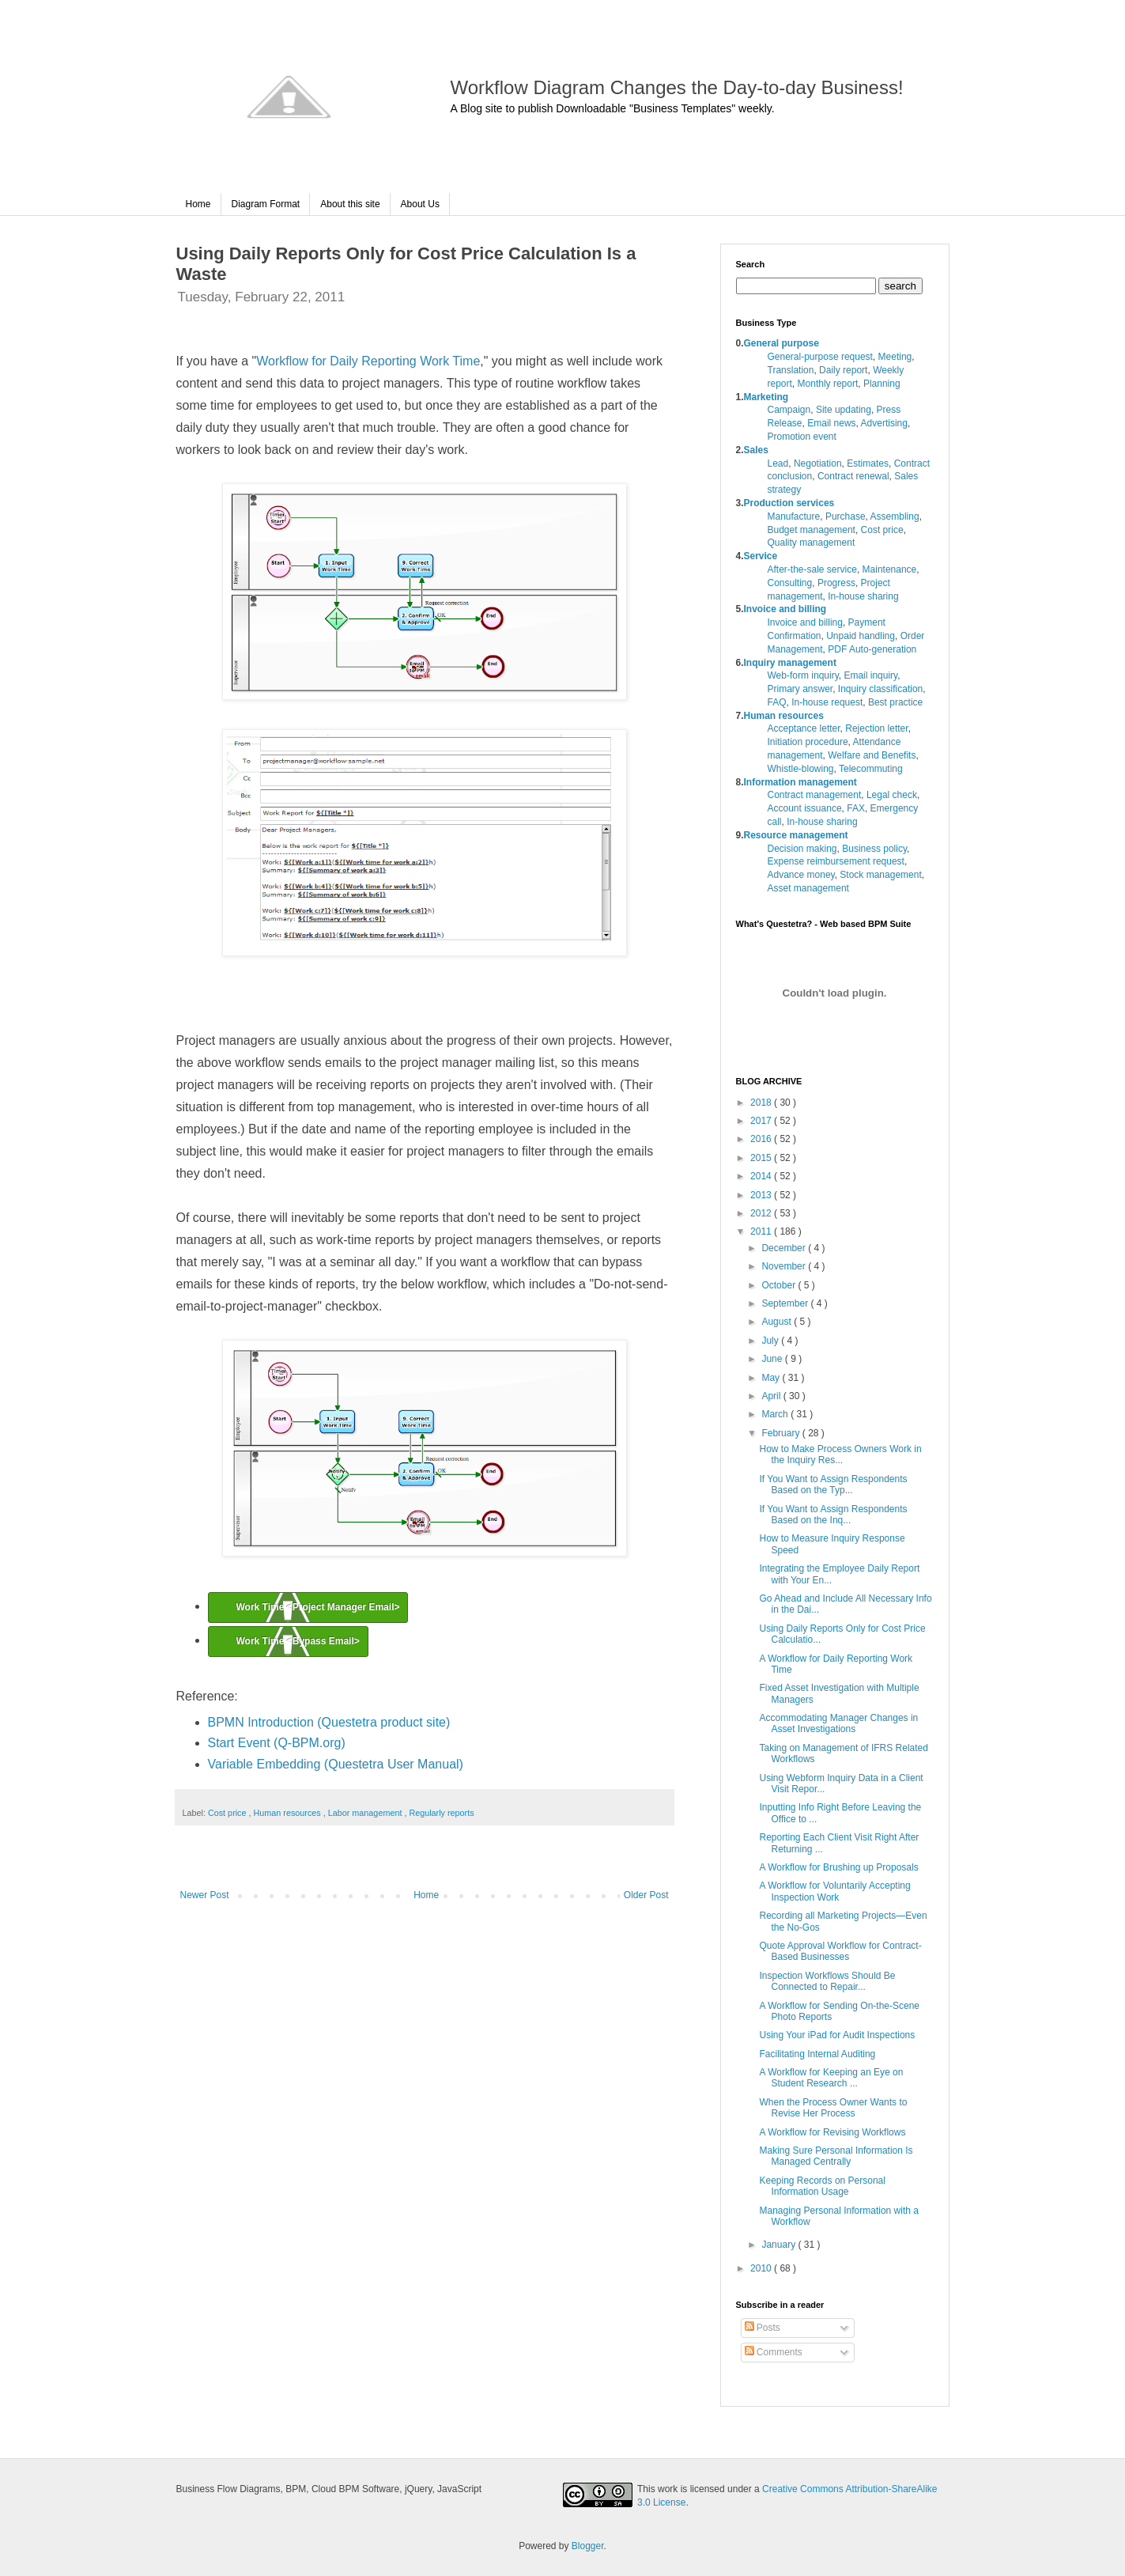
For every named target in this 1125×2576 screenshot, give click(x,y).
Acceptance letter (804, 728)
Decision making (802, 848)
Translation (791, 370)
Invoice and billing (785, 609)
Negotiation (818, 463)
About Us (420, 204)
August (777, 1321)
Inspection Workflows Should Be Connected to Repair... (827, 1981)
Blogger (588, 2545)
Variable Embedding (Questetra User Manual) (335, 1764)
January (779, 2244)
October (779, 1285)
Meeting (895, 356)
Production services (789, 503)
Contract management (815, 794)
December (784, 1248)
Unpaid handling (860, 635)
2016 (762, 1138)
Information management (800, 782)
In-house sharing (863, 596)
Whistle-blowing (801, 768)
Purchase (845, 516)
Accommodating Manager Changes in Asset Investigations (838, 1723)
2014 (762, 1176)
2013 (762, 1195)
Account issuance (805, 808)
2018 (762, 1102)
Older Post (646, 1895)
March (776, 1414)
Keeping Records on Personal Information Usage (822, 2186)
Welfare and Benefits (871, 755)
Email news (831, 423)
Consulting (790, 582)
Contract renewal (853, 476)
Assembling (894, 516)
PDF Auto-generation (872, 649)
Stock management (880, 874)
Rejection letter (876, 728)
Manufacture (794, 516)
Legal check (891, 794)
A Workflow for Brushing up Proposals (838, 1867)
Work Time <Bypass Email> (298, 1641)
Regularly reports (441, 1813)
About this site (349, 204)
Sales (756, 450)
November (784, 1266)
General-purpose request (820, 356)
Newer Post (204, 1895)
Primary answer (800, 688)
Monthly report (828, 383)
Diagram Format (266, 204)
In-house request (827, 702)
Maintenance (890, 569)
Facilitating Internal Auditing (817, 2054)
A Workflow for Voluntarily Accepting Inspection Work (834, 1891)
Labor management (366, 1813)
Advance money (801, 874)
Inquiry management (790, 662)
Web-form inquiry (803, 675)
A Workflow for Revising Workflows (832, 2132)
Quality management (811, 542)
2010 (762, 2268)
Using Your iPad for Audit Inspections (837, 2035)
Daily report (843, 370)
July (771, 1340)
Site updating (843, 409)
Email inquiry (870, 675)
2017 (762, 1120)
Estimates (868, 463)
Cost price (228, 1813)
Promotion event (802, 436)
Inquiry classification (880, 688)
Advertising (884, 423)
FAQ (777, 702)
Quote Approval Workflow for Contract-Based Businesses (840, 1951)
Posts (762, 2327)
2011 (762, 1231)
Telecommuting (871, 768)
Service (761, 556)
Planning (881, 383)
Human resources (288, 1813)
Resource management (796, 835)
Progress (836, 582)
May (771, 1377)
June (772, 1358)
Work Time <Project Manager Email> (318, 1607)
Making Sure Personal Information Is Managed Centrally (835, 2156)
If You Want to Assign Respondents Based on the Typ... (833, 1484)
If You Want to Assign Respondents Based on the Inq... (833, 1515)
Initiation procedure (808, 741)
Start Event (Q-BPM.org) (276, 1742)
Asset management (808, 888)
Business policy (874, 848)
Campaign (789, 409)
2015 (762, 1157)
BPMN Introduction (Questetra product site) (329, 1722)
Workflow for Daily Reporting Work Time (368, 361)
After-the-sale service (812, 569)
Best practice (895, 702)
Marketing (766, 397)
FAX (856, 808)
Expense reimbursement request (836, 861)
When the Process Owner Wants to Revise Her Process (833, 2108)
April (772, 1395)
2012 (762, 1213)
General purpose (781, 343)
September (785, 1303)
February (781, 1433)
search (900, 286)
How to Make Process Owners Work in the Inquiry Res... (840, 1454)
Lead (778, 463)
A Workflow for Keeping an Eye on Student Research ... (831, 2078)
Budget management (811, 529)
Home (198, 204)
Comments (773, 2352)
